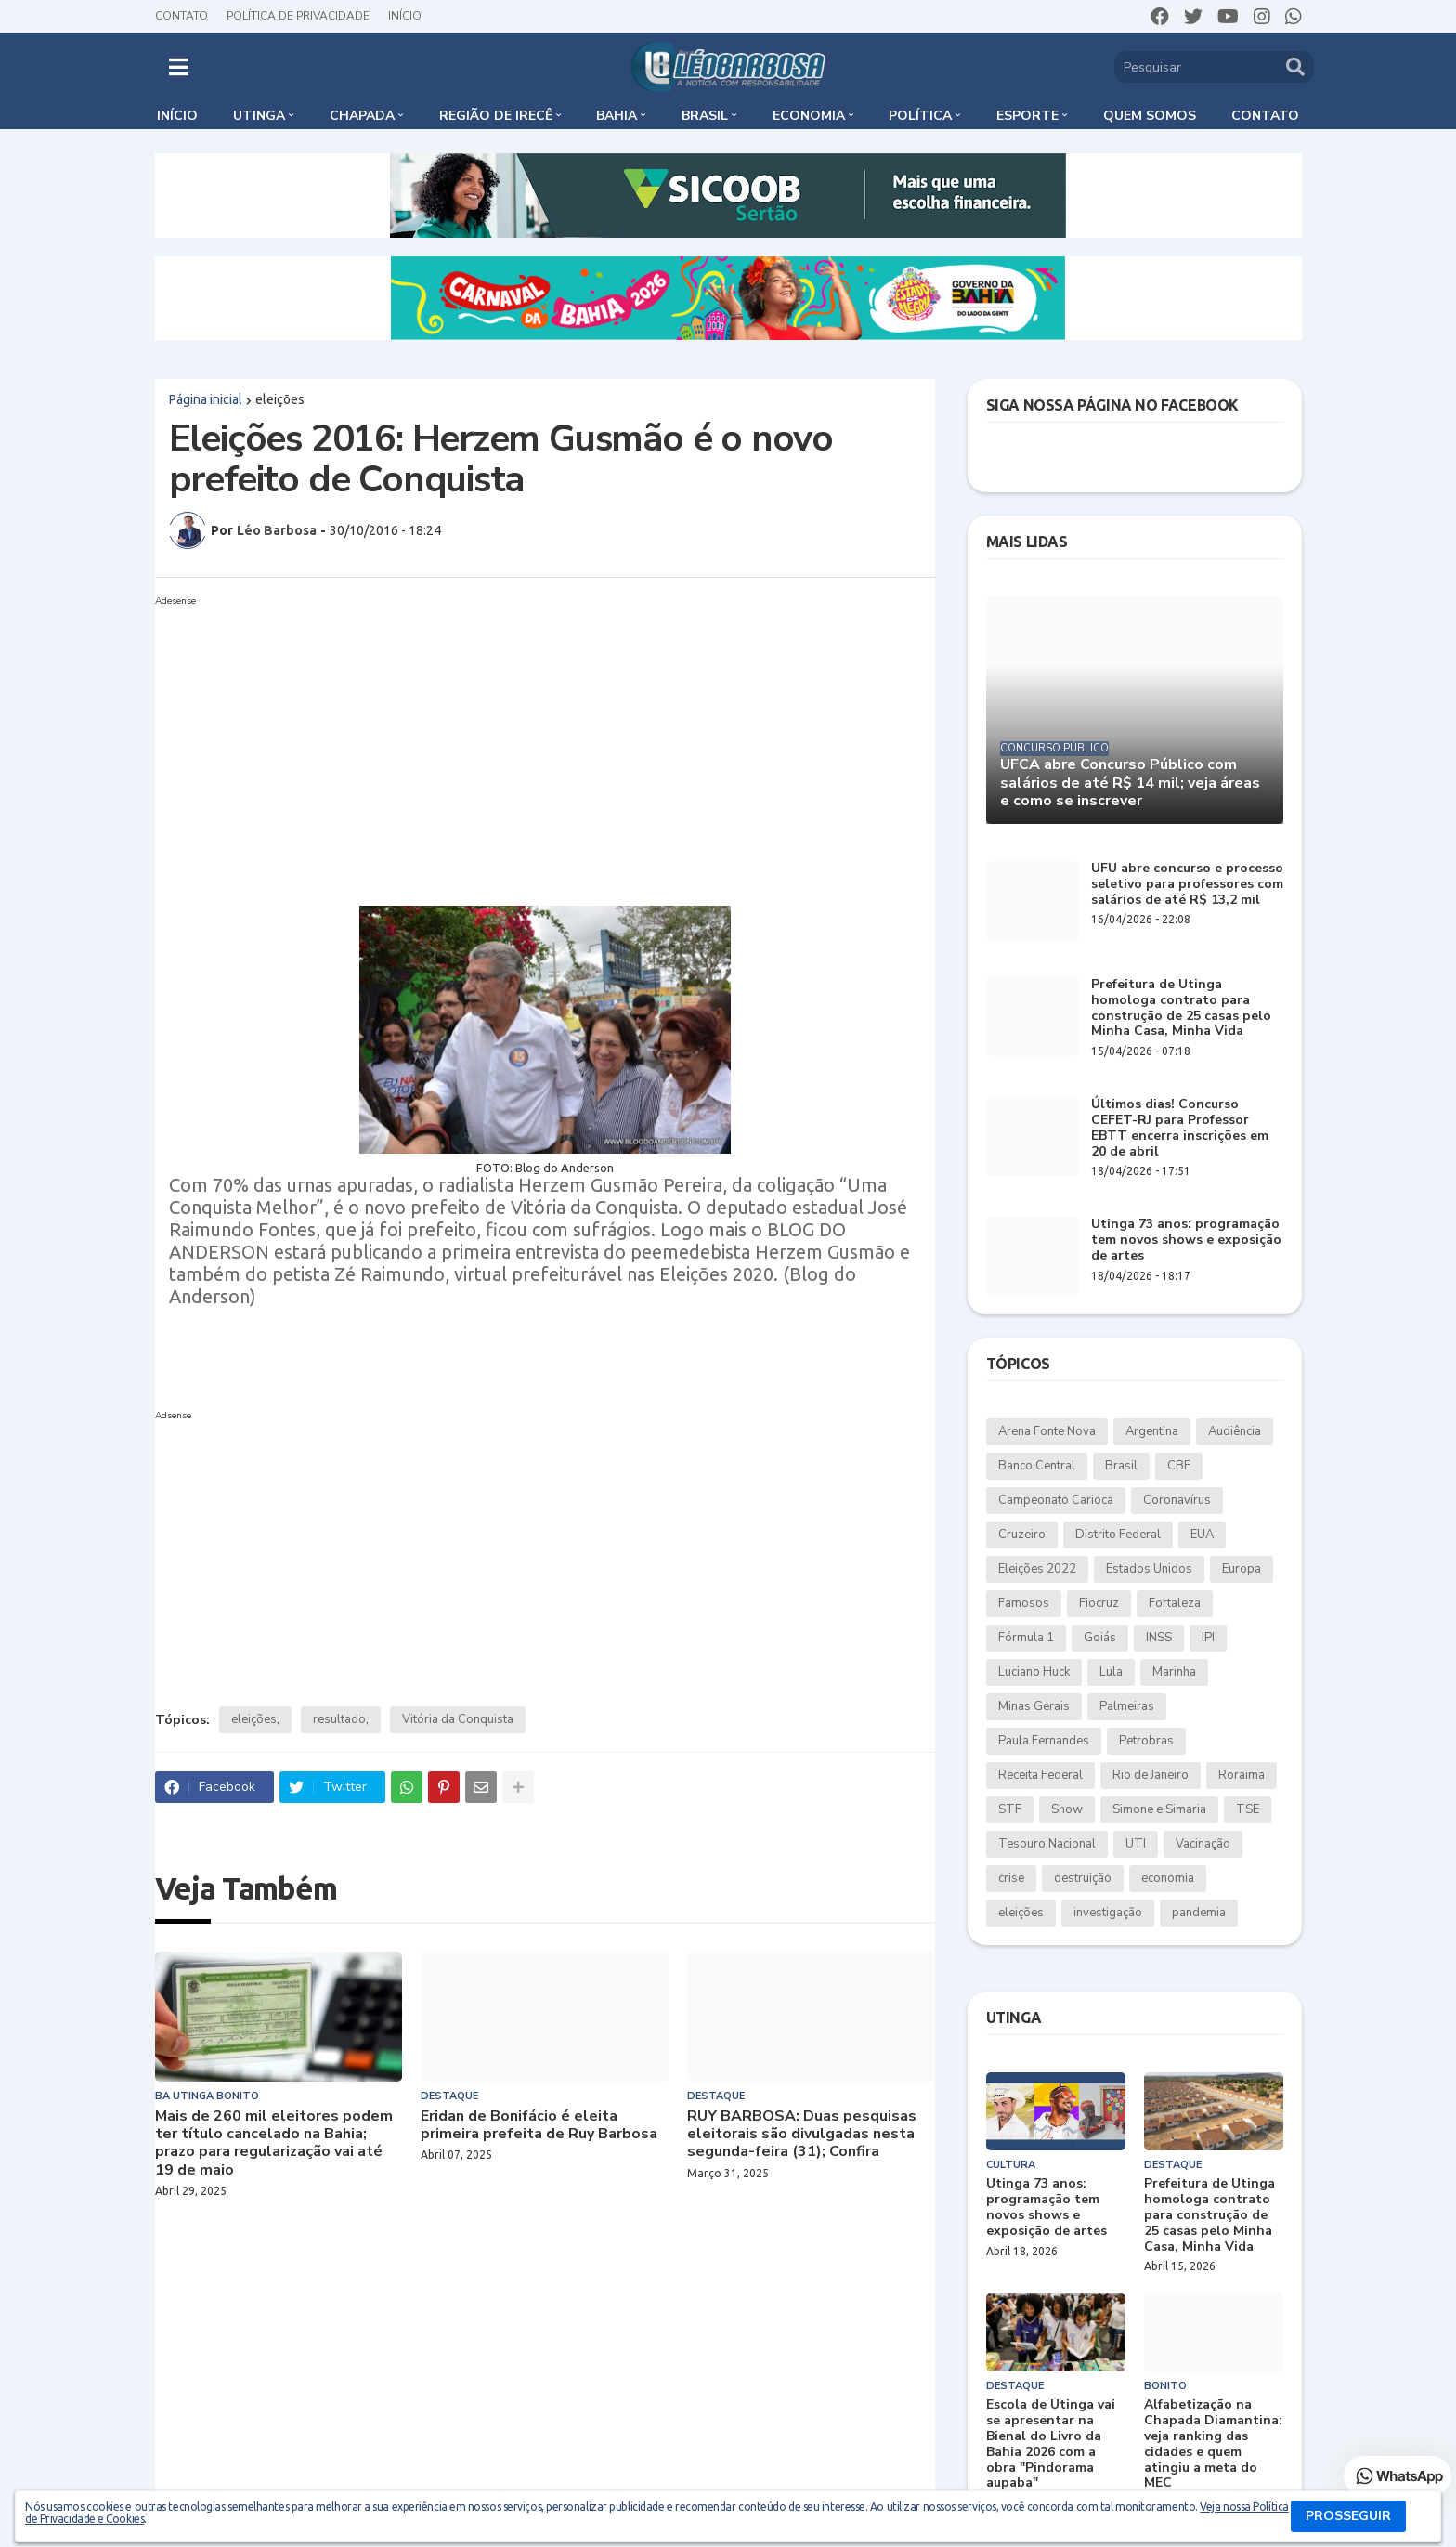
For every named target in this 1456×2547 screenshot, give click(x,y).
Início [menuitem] (177, 115)
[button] (178, 67)
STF (1009, 1809)
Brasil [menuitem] (705, 115)
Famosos (1023, 1603)
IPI (1208, 1637)
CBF (1178, 1465)
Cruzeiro (1022, 1534)
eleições (280, 399)
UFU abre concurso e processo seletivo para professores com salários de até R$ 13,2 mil (1187, 884)
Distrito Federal (1118, 1534)
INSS (1159, 1637)
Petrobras (1146, 1740)
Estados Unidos (1149, 1569)
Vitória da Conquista (458, 1719)
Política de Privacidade (298, 15)
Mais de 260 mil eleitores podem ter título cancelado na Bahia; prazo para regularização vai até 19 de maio (274, 2143)
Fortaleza (1175, 1603)
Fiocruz (1099, 1603)
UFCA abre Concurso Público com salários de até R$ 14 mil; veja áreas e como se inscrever (1130, 783)
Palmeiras (1126, 1706)
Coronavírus (1177, 1500)
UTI (1135, 1843)
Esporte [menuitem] (1027, 115)
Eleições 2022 (1037, 1569)
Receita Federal (1040, 1775)
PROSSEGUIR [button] (1348, 2516)
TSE (1247, 1809)
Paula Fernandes (1043, 1740)
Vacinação (1203, 1843)
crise (1011, 1878)
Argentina (1151, 1431)
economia (1167, 1878)
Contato (181, 15)
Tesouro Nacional (1047, 1843)
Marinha (1174, 1672)
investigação (1107, 1912)
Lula (1111, 1672)
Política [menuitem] (920, 115)
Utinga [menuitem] (259, 115)
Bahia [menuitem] (616, 115)
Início (405, 15)
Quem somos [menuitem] (1149, 115)
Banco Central (1036, 1465)
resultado (339, 1719)
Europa (1241, 1569)
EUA (1202, 1534)
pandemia (1199, 1912)
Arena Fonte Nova (1047, 1431)
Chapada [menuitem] (362, 115)
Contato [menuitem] (1265, 115)
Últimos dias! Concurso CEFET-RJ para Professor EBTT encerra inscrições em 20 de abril (1179, 1128)
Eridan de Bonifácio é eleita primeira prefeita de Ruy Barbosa (539, 2125)
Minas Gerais (1034, 1706)
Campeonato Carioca (1055, 1500)
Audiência (1234, 1431)
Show (1067, 1809)
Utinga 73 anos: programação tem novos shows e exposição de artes (1186, 1240)
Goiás (1100, 1637)
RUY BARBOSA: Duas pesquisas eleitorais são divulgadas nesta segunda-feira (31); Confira (801, 2135)
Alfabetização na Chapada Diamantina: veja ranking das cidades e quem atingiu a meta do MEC (1213, 2444)
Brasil (1121, 1465)
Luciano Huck (1034, 1672)
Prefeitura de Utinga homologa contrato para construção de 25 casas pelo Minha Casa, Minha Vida (1181, 1008)
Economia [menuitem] (809, 115)
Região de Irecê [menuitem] (495, 115)
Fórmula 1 (1026, 1637)
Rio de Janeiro (1150, 1775)
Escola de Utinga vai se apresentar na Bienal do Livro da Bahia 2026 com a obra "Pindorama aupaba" (1050, 2444)
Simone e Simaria (1159, 1809)
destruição (1083, 1878)
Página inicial (205, 399)
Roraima (1241, 1775)
